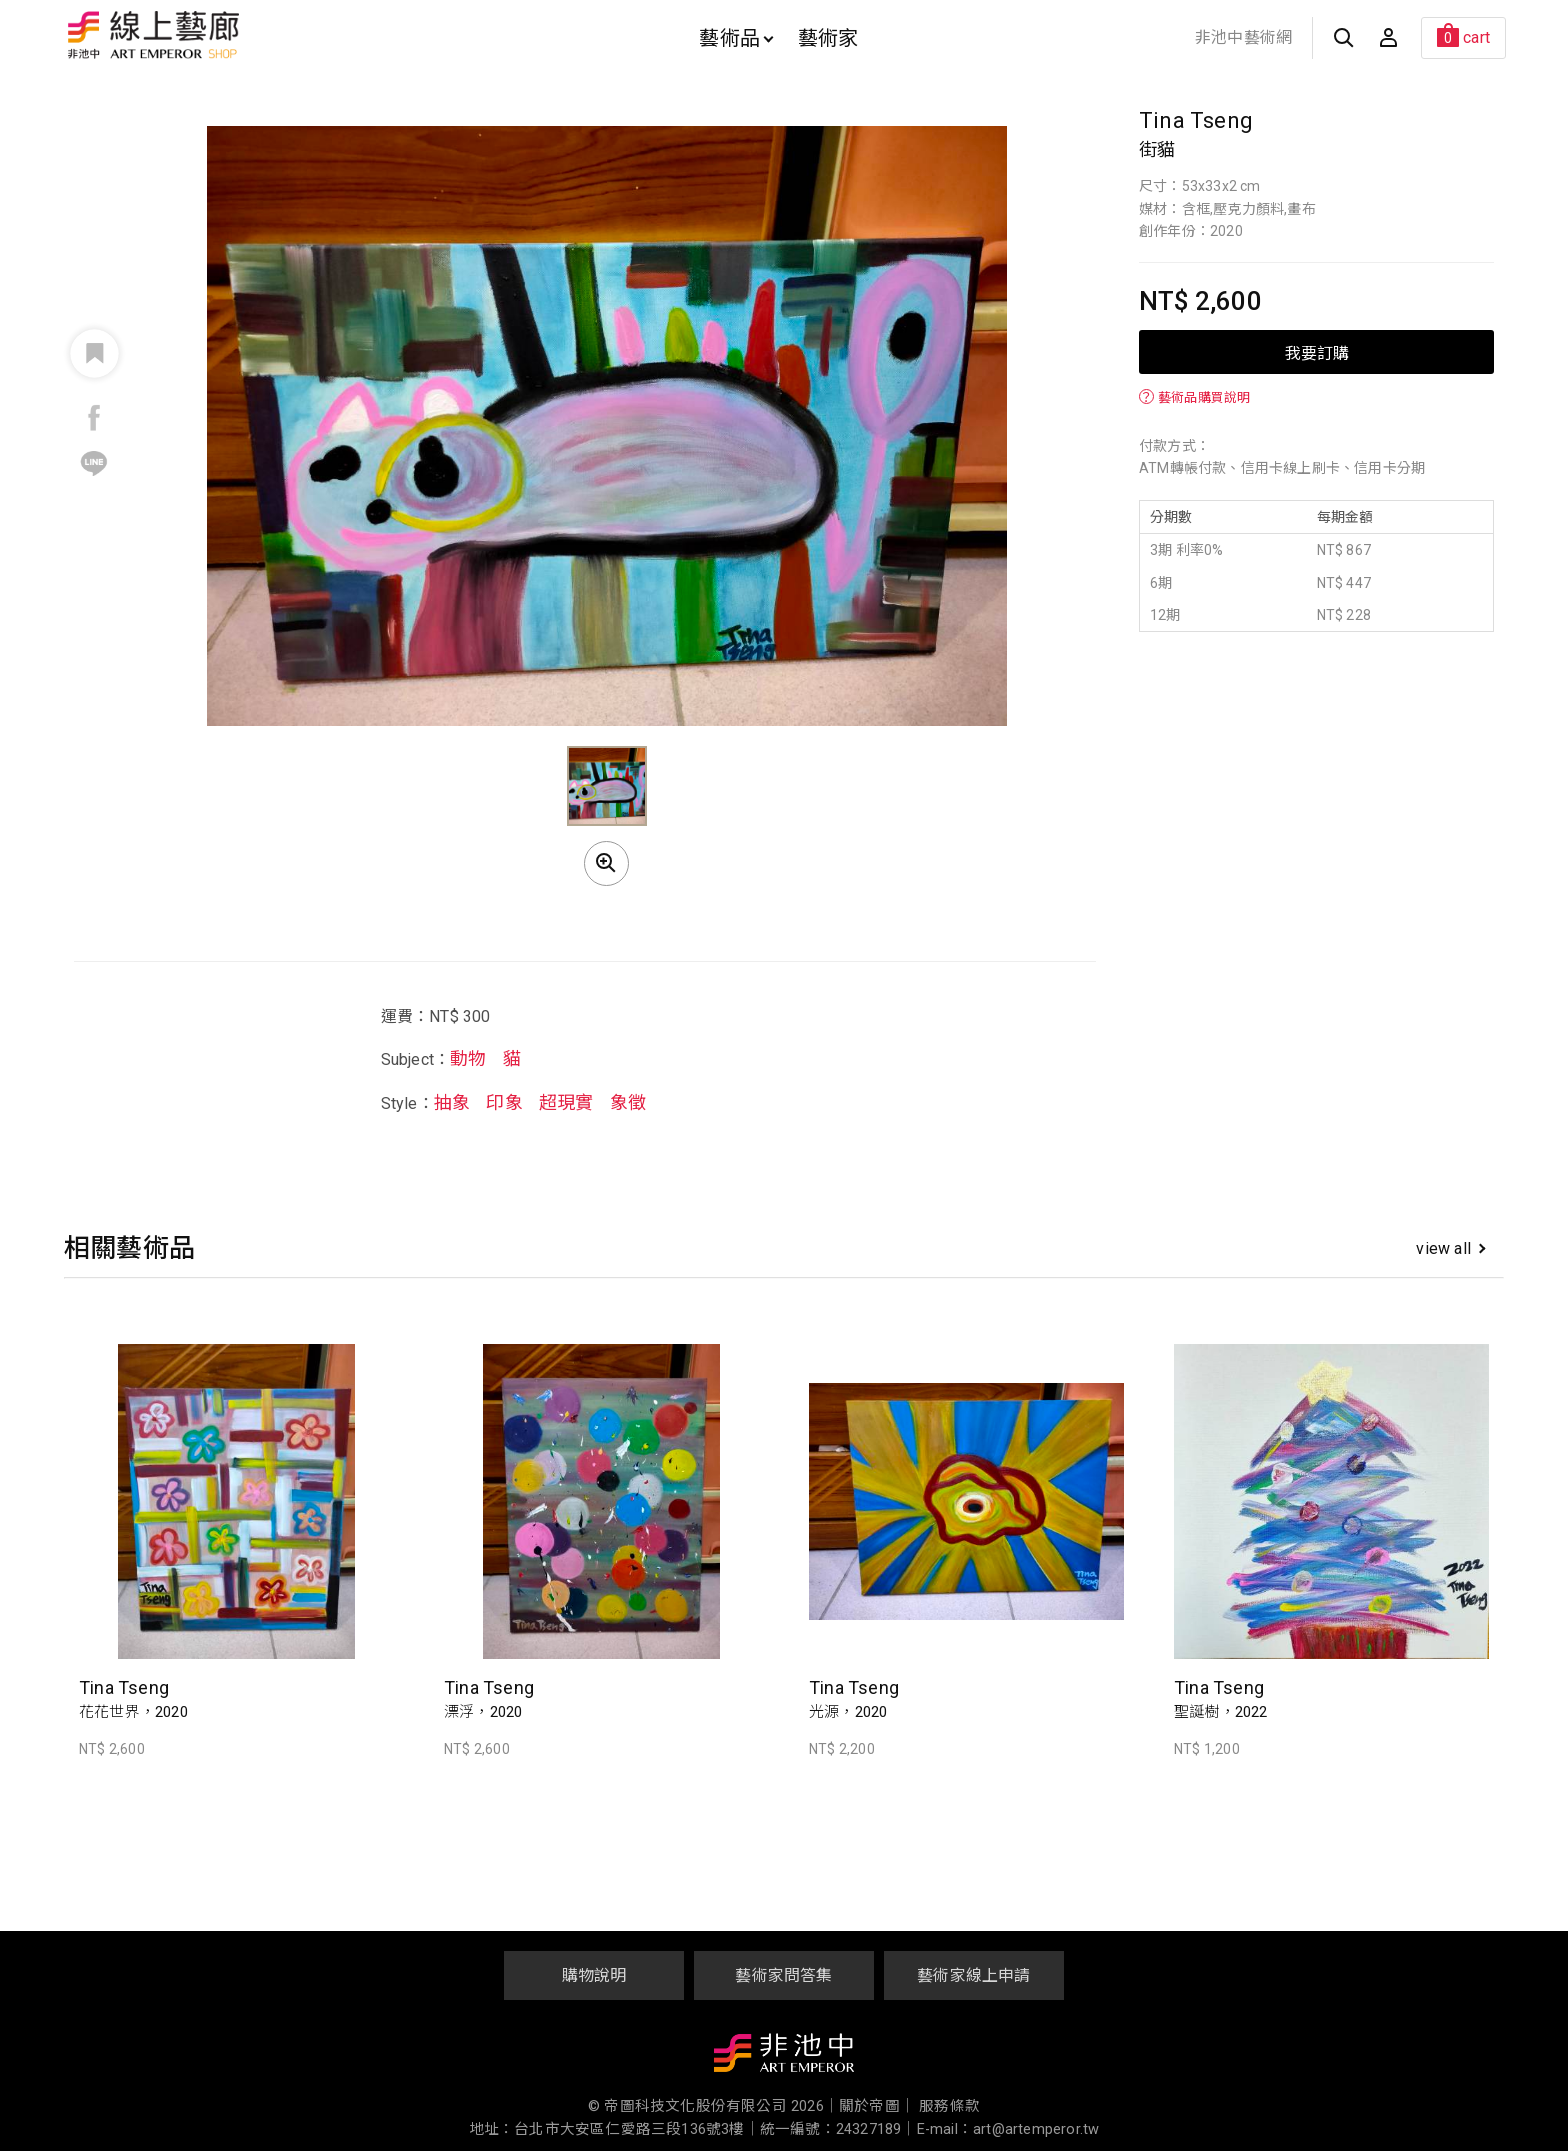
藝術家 (828, 38)
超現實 (566, 1102)
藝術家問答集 (783, 1975)
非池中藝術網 (1243, 37)
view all (1450, 1248)
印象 (504, 1102)
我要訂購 (1317, 352)
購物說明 (594, 1975)
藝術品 (736, 38)
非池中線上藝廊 (223, 35)
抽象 (452, 1102)
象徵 (628, 1102)
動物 (468, 1058)
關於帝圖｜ (877, 2106)
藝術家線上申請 (973, 1975)
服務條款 (949, 2106)
